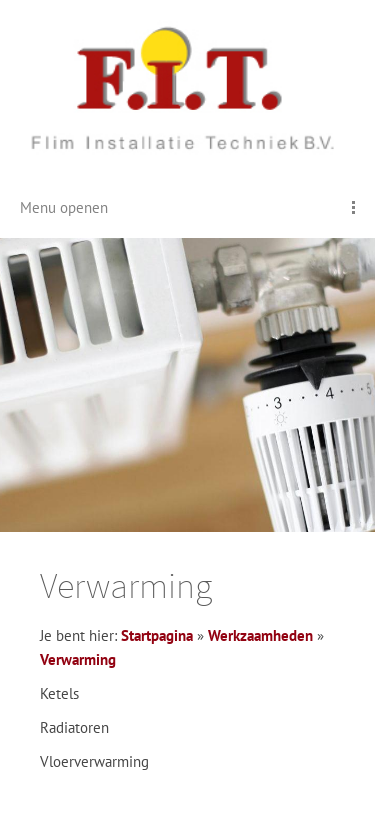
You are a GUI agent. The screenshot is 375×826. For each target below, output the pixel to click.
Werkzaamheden (260, 635)
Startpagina (157, 635)
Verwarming (78, 659)
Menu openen (64, 207)
